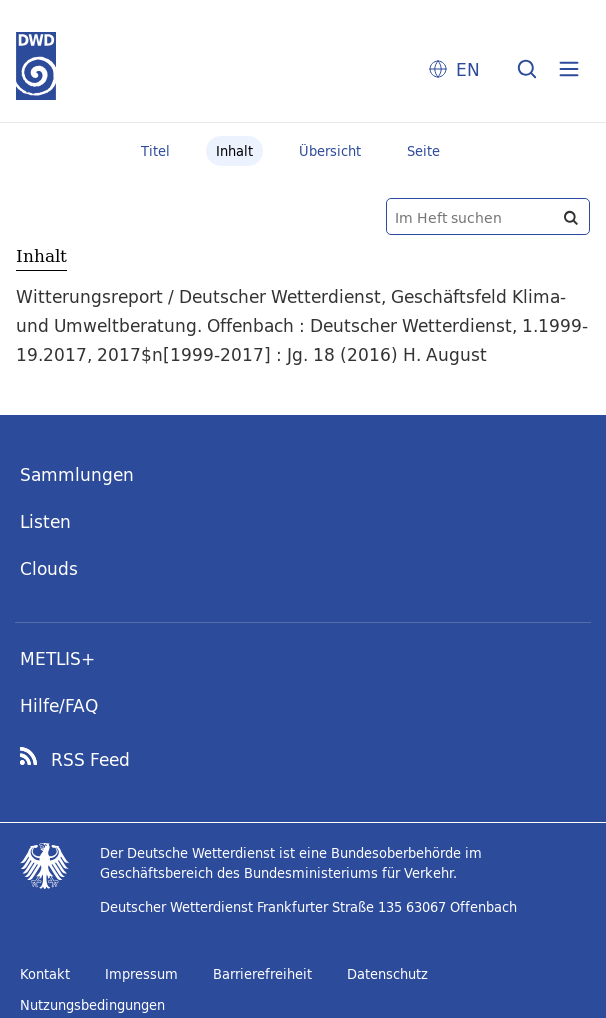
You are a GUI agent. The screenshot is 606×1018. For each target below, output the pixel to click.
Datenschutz (387, 974)
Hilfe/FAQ (59, 705)
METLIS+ (57, 658)
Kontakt (45, 974)
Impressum (141, 974)
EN (468, 69)
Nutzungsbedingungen (92, 1005)
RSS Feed (90, 760)
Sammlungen (77, 474)
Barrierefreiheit (262, 974)
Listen (45, 521)
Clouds (49, 568)
